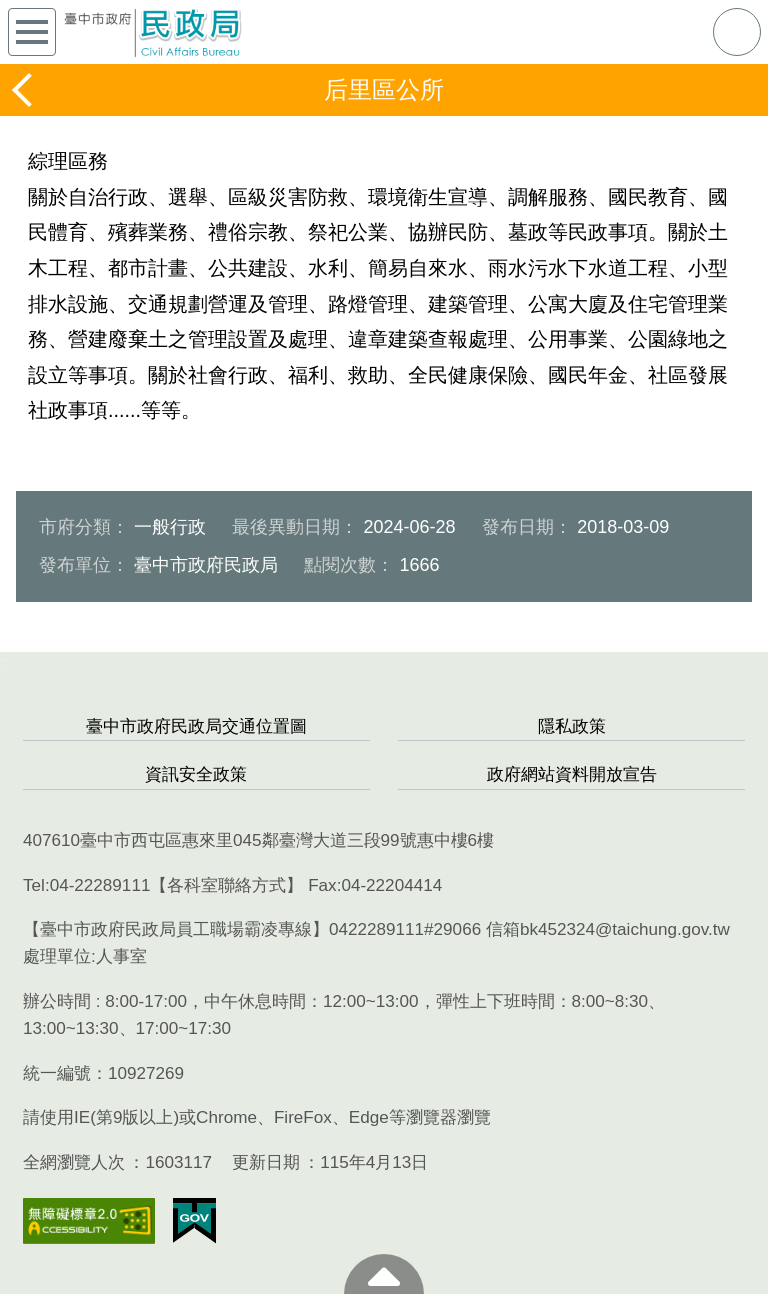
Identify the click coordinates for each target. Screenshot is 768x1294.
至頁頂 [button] (384, 1274)
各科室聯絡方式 (226, 885)
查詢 (737, 32)
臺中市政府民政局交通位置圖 (196, 726)
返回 (24, 90)
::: (7, 662)
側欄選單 (32, 32)
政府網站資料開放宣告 (572, 774)
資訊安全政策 (196, 774)
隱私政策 (572, 726)
